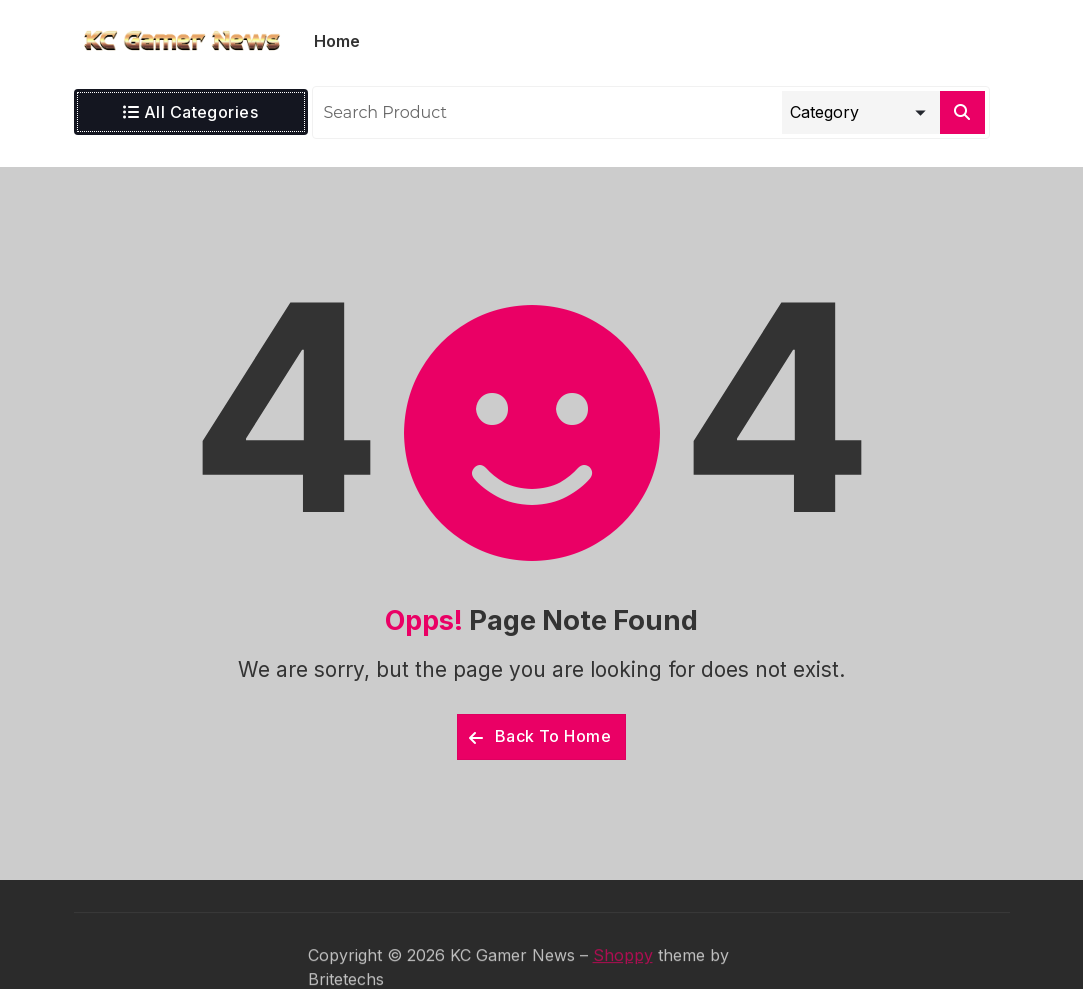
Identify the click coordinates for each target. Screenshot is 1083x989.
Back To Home (540, 736)
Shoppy (623, 976)
